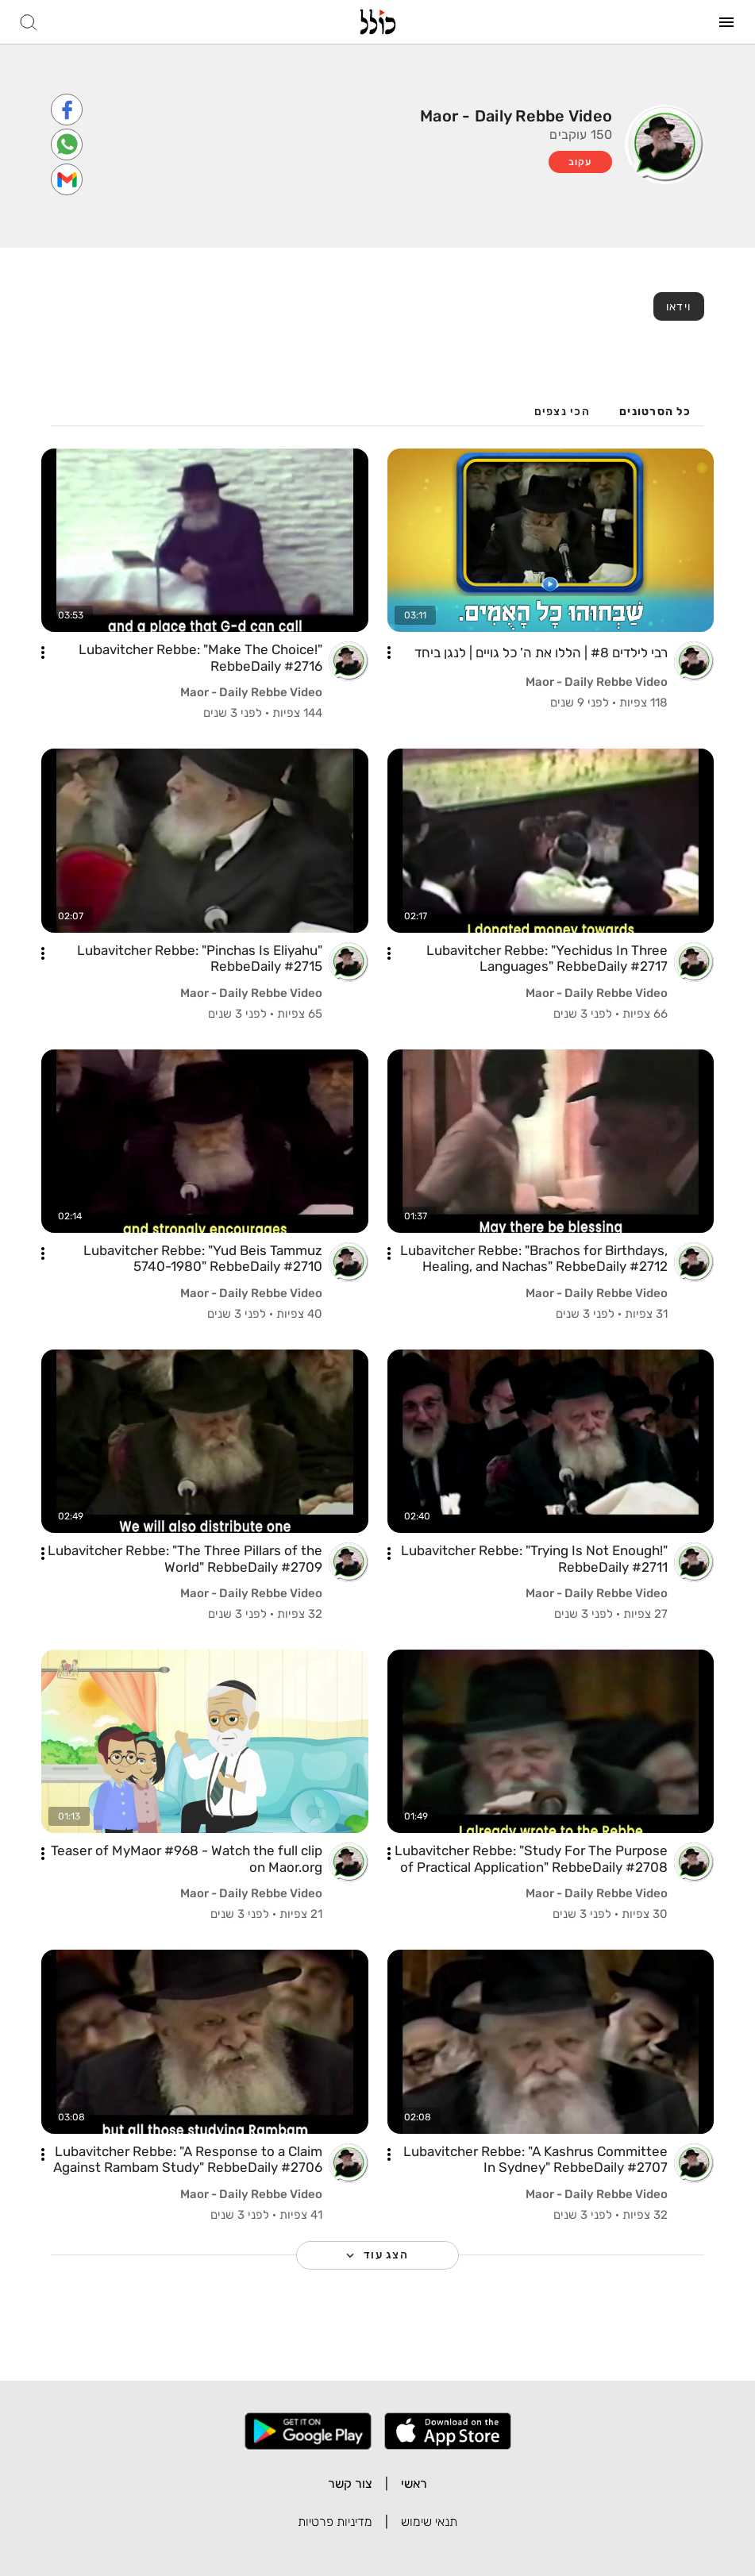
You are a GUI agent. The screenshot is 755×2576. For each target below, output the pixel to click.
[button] (389, 652)
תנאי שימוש (429, 2521)
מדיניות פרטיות (335, 2521)
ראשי (414, 2483)
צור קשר (350, 2483)
